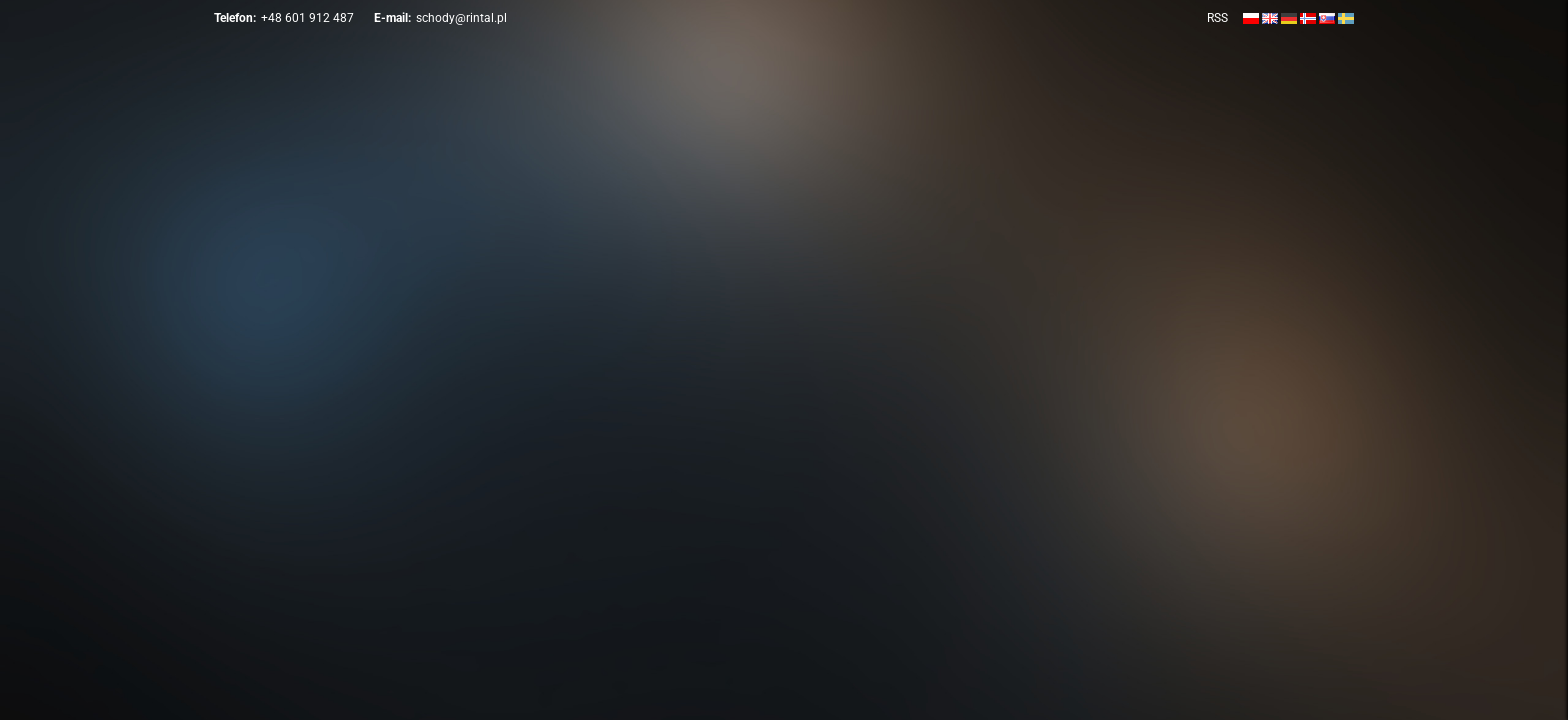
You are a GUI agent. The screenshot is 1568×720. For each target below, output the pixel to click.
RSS (1217, 18)
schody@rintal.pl (461, 18)
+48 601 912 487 (307, 18)
